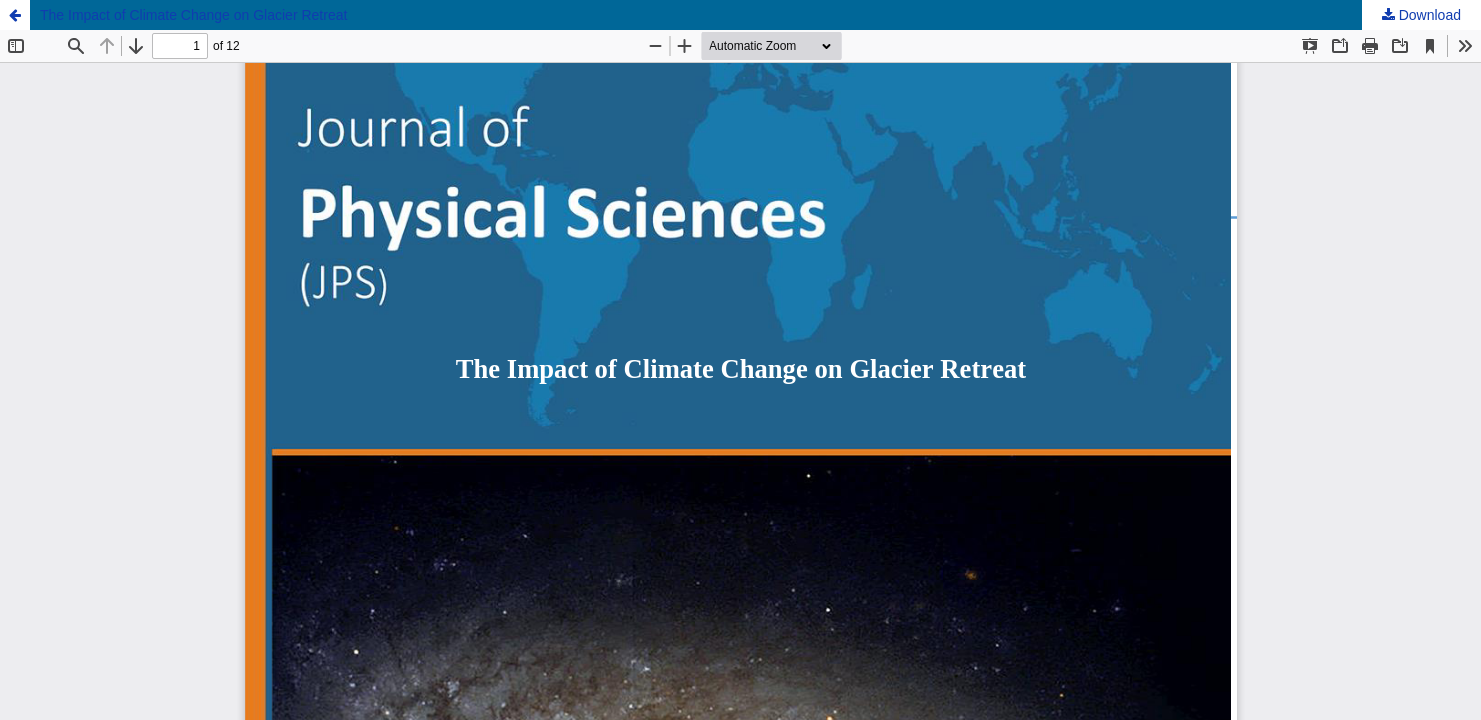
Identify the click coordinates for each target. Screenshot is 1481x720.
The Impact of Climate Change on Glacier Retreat (193, 15)
